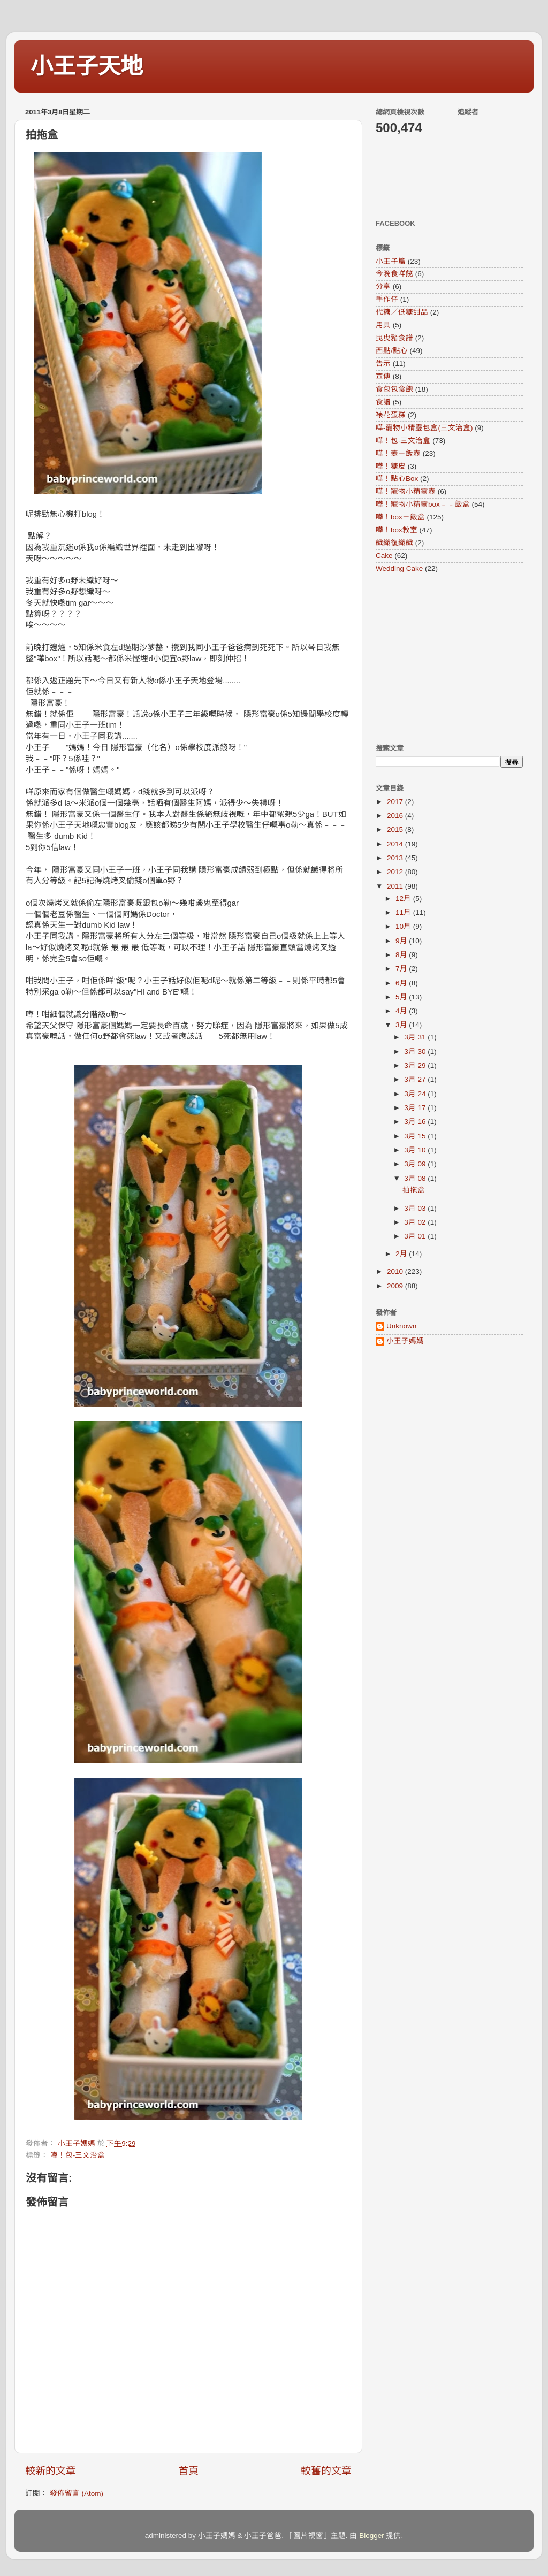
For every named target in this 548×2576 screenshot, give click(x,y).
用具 (383, 325)
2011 (396, 886)
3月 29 (416, 1065)
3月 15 (416, 1136)
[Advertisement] (442, 658)
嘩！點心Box (397, 479)
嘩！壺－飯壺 (398, 453)
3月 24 (416, 1094)
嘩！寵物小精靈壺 (406, 491)
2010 (396, 1271)
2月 (402, 1254)
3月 (402, 1025)
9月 (402, 941)
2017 (396, 802)
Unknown (401, 1326)
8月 (402, 955)
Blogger (371, 2536)
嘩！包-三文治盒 (77, 2155)
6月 (402, 983)
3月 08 (416, 1178)
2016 (396, 816)
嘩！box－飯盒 (400, 517)
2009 (396, 1286)
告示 (383, 364)
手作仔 (387, 299)
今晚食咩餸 (394, 274)
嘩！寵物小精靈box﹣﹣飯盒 (423, 504)
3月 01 (416, 1236)
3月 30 (416, 1052)
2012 (396, 872)
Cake (384, 556)
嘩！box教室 (396, 530)
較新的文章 (50, 2470)
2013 (396, 858)
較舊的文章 (326, 2470)
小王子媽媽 (405, 1341)
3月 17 (416, 1108)
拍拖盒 (413, 1190)
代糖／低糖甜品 (402, 312)
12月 (404, 899)
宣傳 (383, 376)
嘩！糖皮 (391, 466)
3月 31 (416, 1037)
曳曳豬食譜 (394, 338)
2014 (396, 844)
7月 (402, 969)
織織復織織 (394, 543)
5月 (402, 997)
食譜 (383, 402)
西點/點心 (392, 351)
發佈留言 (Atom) (76, 2493)
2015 (396, 829)
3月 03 (416, 1208)
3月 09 (416, 1164)
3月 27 (416, 1079)
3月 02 (416, 1222)
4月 (402, 1011)
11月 (404, 912)
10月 (404, 926)
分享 (383, 286)
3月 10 (416, 1150)
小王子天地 (87, 66)
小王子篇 (391, 261)
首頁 (188, 2470)
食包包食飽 (394, 389)
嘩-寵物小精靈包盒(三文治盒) (424, 428)
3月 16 (416, 1122)
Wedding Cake (399, 568)
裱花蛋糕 (391, 415)
